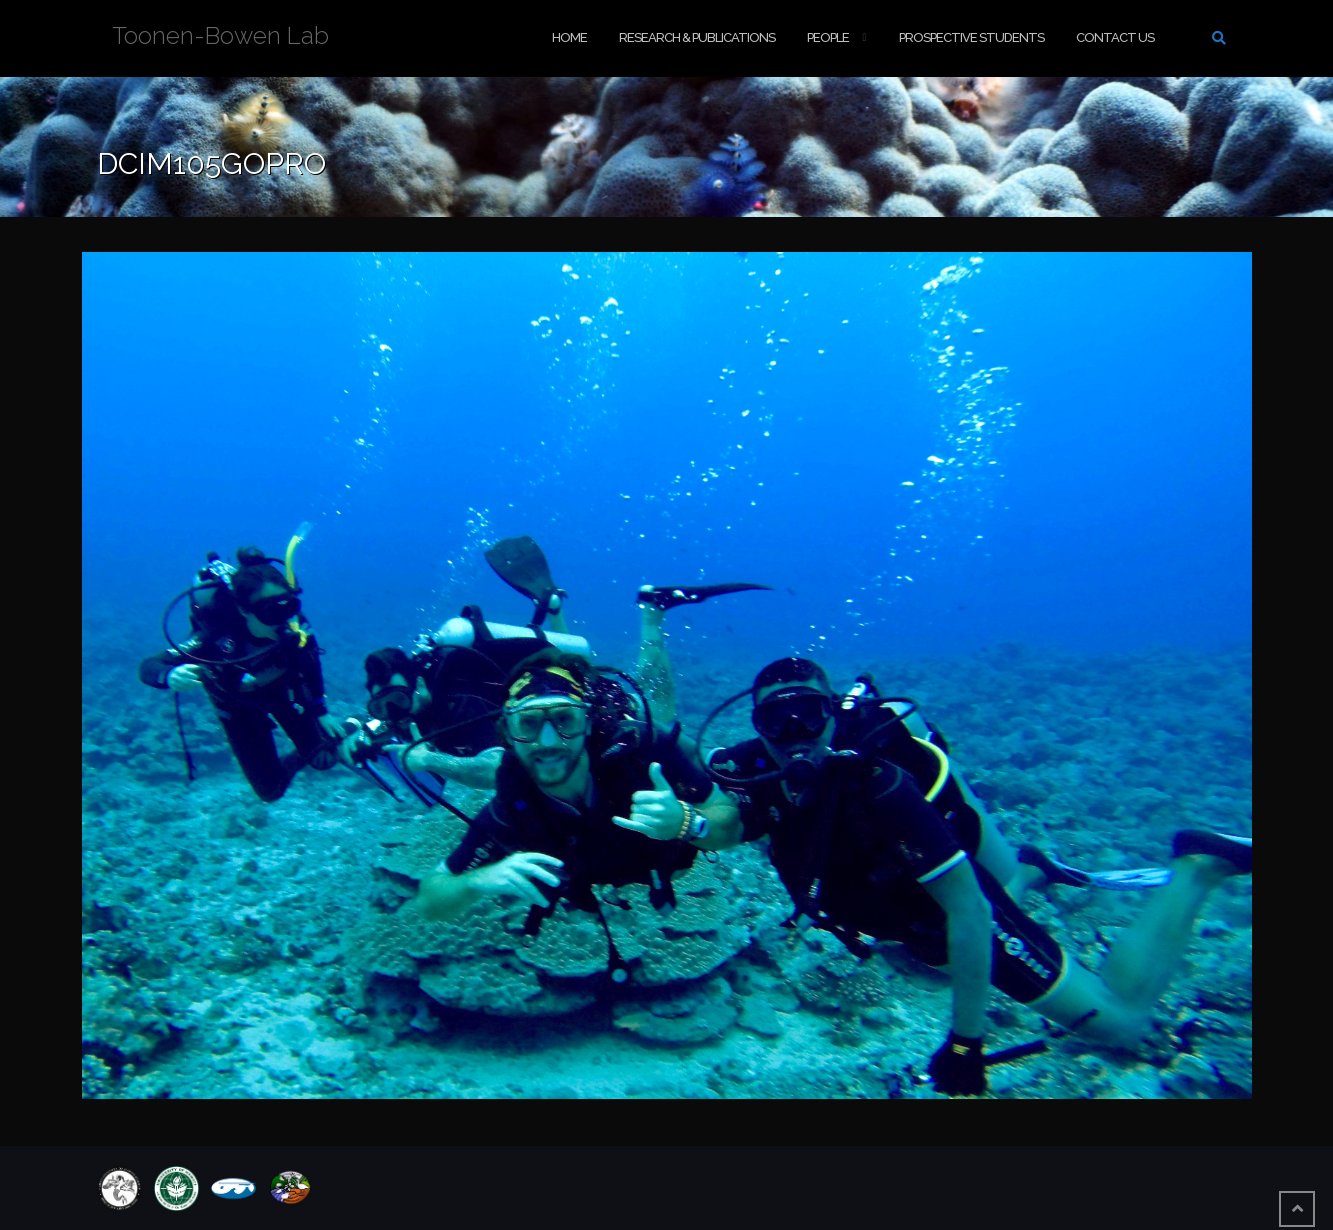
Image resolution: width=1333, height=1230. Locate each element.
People (828, 37)
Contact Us (1115, 37)
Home (569, 37)
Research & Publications (697, 37)
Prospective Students (971, 37)
